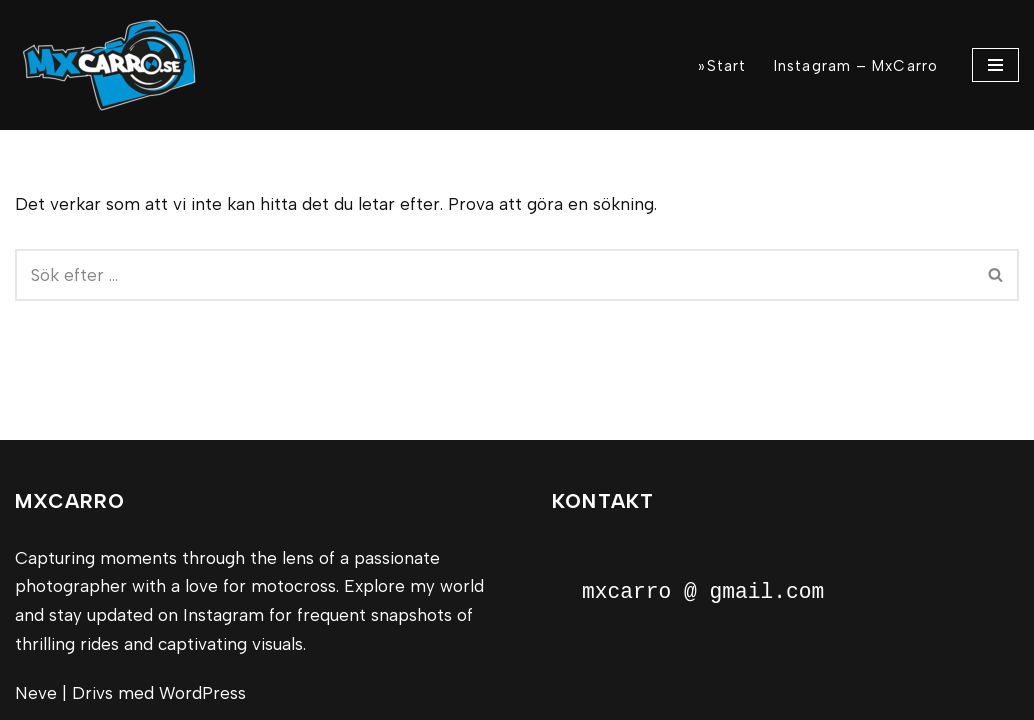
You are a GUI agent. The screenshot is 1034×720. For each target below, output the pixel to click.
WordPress (202, 693)
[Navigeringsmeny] (995, 65)
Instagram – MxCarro (856, 66)
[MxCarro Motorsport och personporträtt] (115, 65)
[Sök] (494, 275)
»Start (722, 66)
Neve (36, 693)
